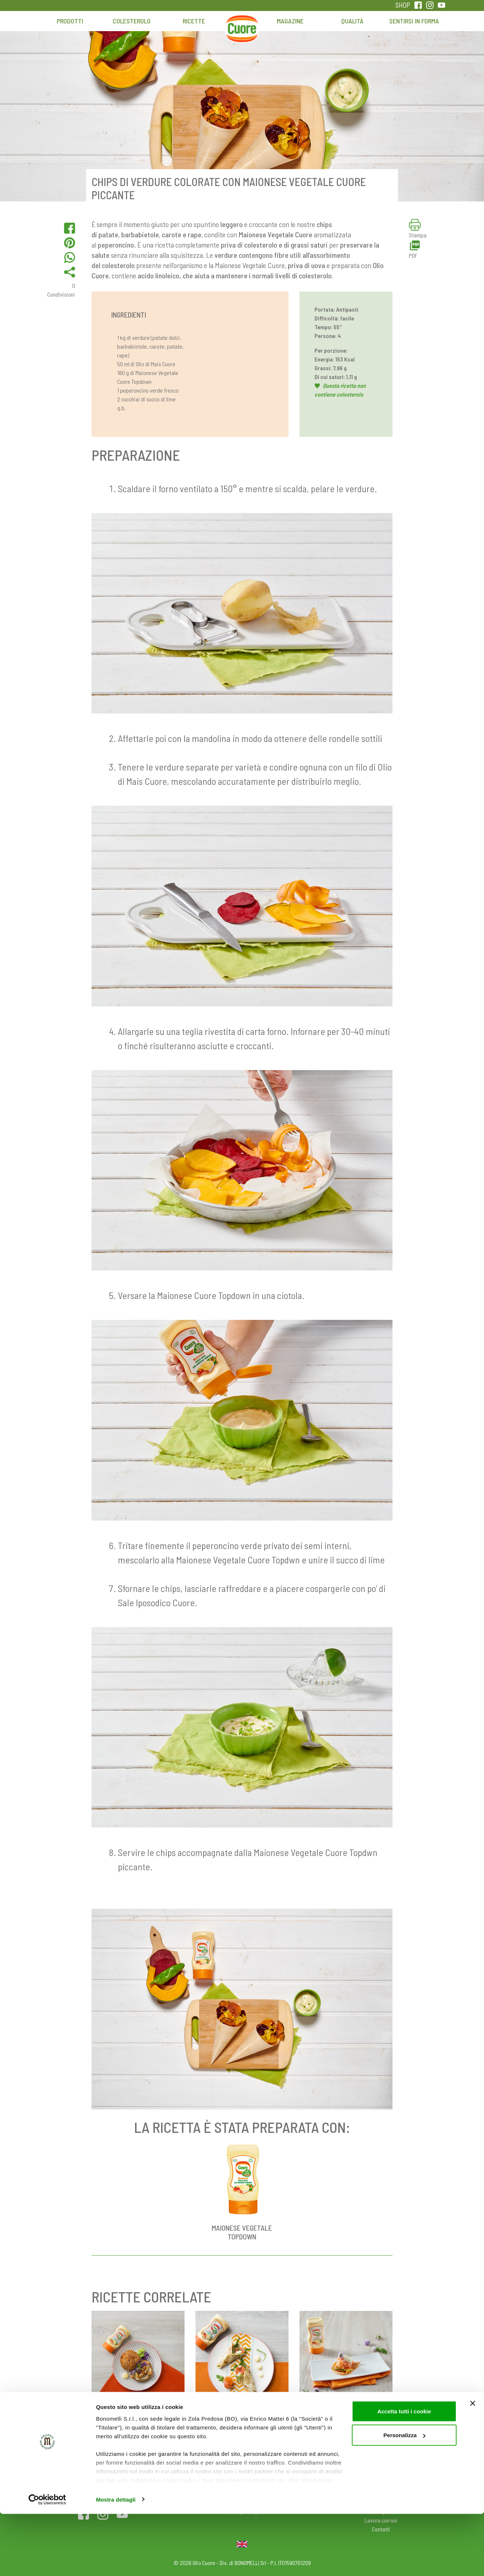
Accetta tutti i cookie (404, 2473)
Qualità (352, 21)
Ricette (194, 21)
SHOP (402, 5)
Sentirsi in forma (414, 21)
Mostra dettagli (115, 2561)
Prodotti (70, 21)
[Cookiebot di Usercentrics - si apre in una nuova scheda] (47, 2561)
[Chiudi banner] (472, 2465)
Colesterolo (131, 21)
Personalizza (404, 2497)
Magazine (290, 21)
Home (242, 25)
